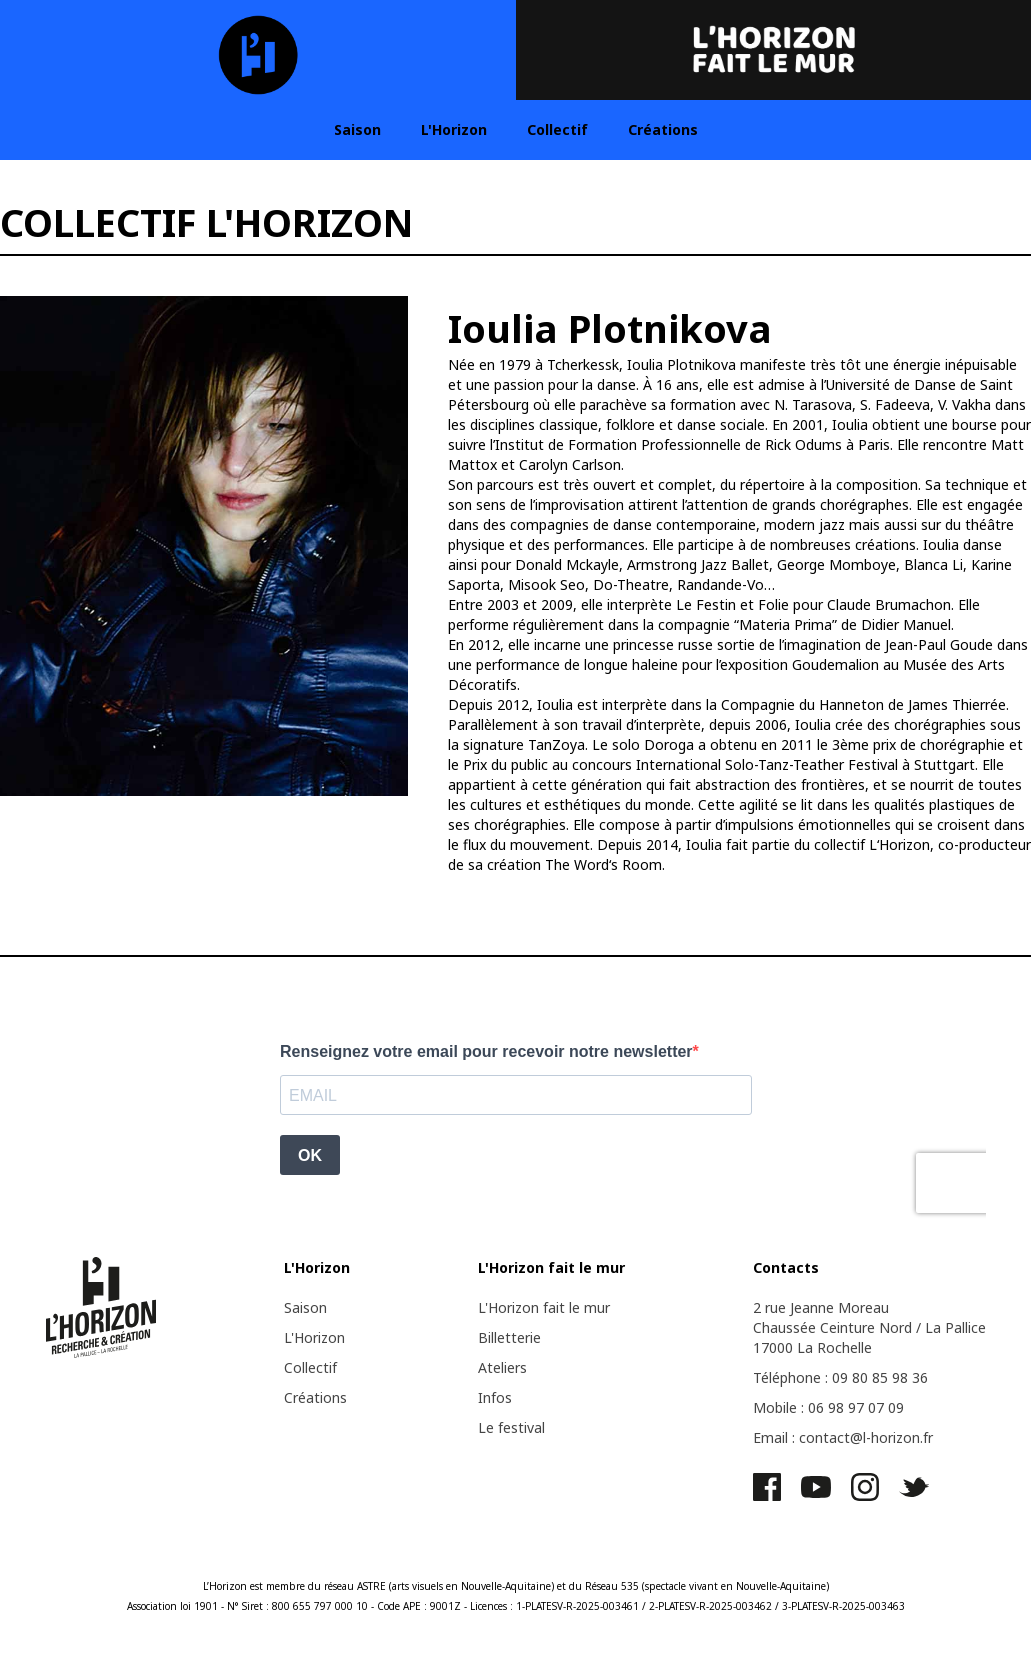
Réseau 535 (612, 1586)
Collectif (557, 129)
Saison (357, 129)
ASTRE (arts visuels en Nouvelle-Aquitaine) (455, 1586)
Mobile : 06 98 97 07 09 (828, 1407)
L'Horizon (454, 129)
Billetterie (509, 1337)
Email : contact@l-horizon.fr (843, 1437)
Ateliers (502, 1367)
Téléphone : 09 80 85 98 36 (840, 1377)
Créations (663, 129)
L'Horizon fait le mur (544, 1307)
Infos (495, 1397)
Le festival (511, 1427)
